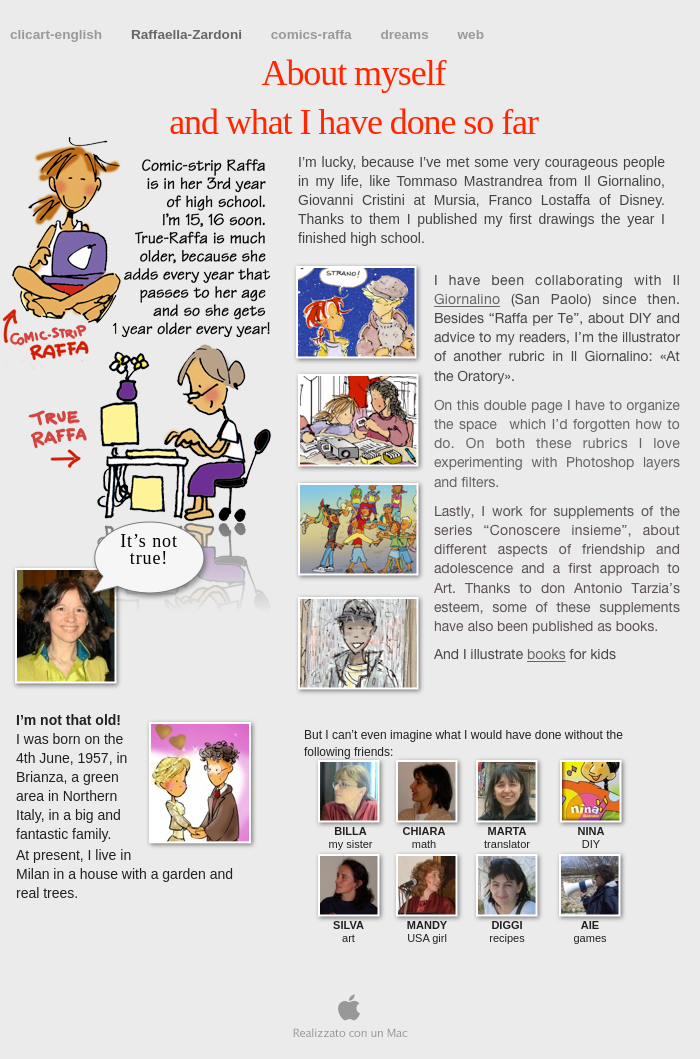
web (471, 34)
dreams (406, 34)
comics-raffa (313, 34)
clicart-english (58, 34)
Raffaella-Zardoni (188, 34)
